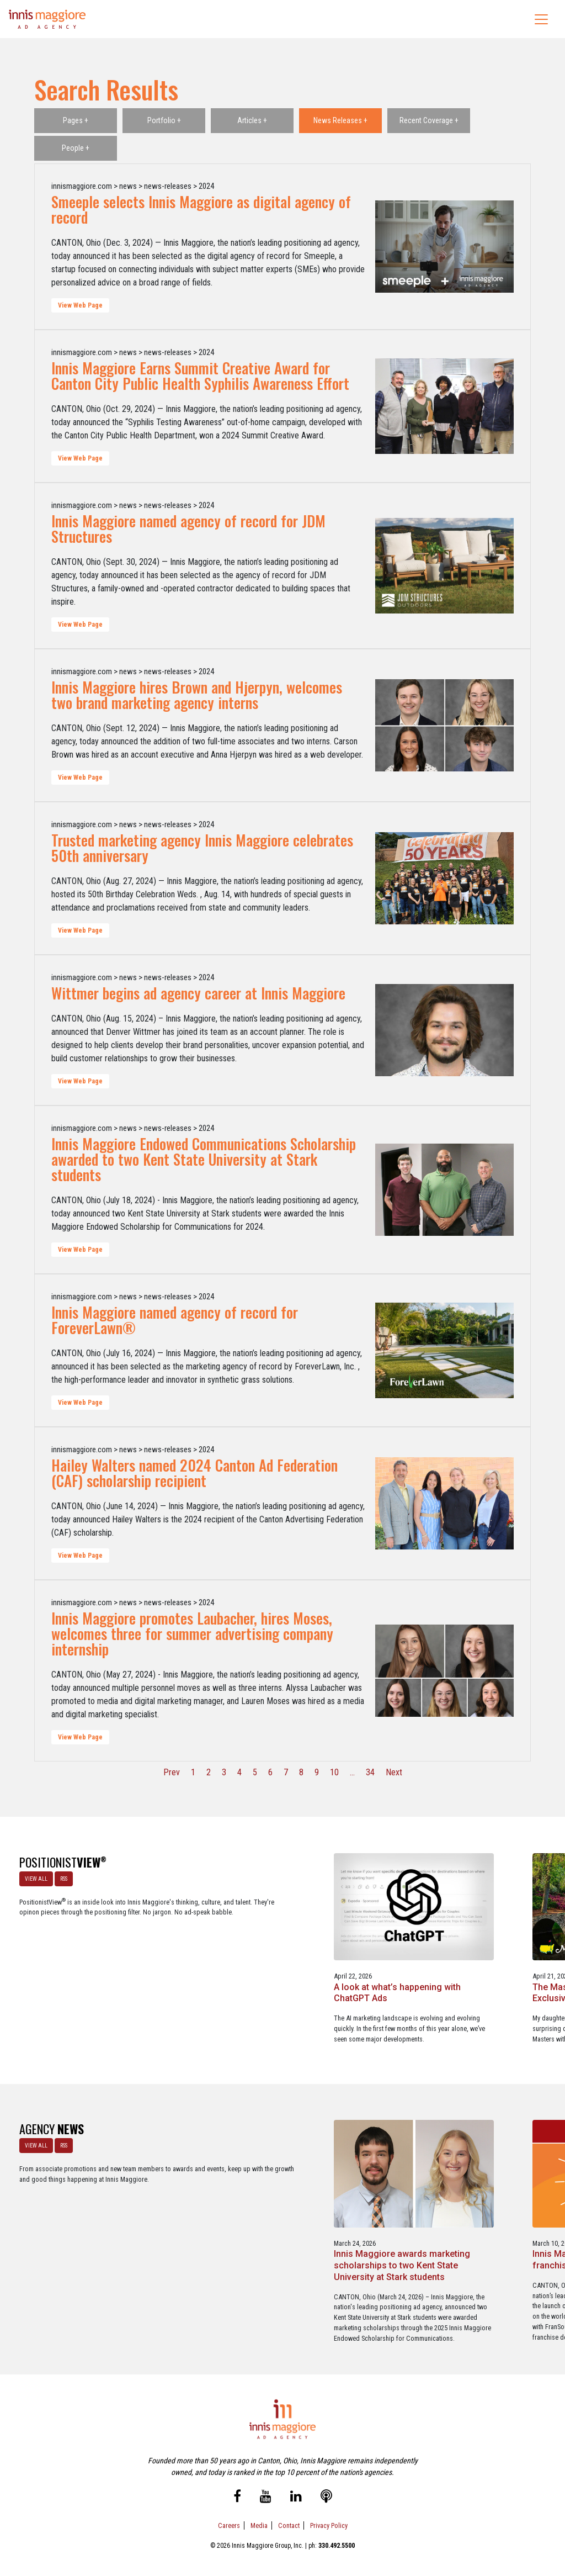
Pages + (75, 120)
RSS (61, 1876)
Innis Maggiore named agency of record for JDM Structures (188, 528)
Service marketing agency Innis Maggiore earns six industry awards (493, 2219)
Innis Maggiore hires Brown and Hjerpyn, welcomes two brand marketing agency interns (196, 694)
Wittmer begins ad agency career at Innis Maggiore (198, 993)
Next (394, 1772)
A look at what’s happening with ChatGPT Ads (208, 1960)
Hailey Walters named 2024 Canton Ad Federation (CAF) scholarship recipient (194, 1472)
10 (334, 1772)
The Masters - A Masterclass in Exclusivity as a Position (352, 1960)
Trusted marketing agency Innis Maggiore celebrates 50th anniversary (202, 847)
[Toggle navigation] (541, 19)
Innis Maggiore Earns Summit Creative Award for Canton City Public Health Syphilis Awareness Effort (200, 375)
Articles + (252, 120)
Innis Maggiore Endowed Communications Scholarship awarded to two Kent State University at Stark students (203, 1159)
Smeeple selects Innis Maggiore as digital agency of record (201, 209)
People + (75, 148)
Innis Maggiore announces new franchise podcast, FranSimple (352, 2219)
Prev (171, 1772)
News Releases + (340, 120)
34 (370, 1772)
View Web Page (80, 305)
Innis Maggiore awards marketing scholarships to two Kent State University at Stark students (211, 2225)
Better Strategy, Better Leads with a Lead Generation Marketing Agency (485, 1966)
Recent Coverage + (429, 120)
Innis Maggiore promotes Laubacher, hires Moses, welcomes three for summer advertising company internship (192, 1633)
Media (259, 2520)
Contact (289, 2520)
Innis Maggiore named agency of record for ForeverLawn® (174, 1320)
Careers (229, 2520)
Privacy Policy (329, 2520)
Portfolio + (164, 120)
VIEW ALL (34, 1876)
